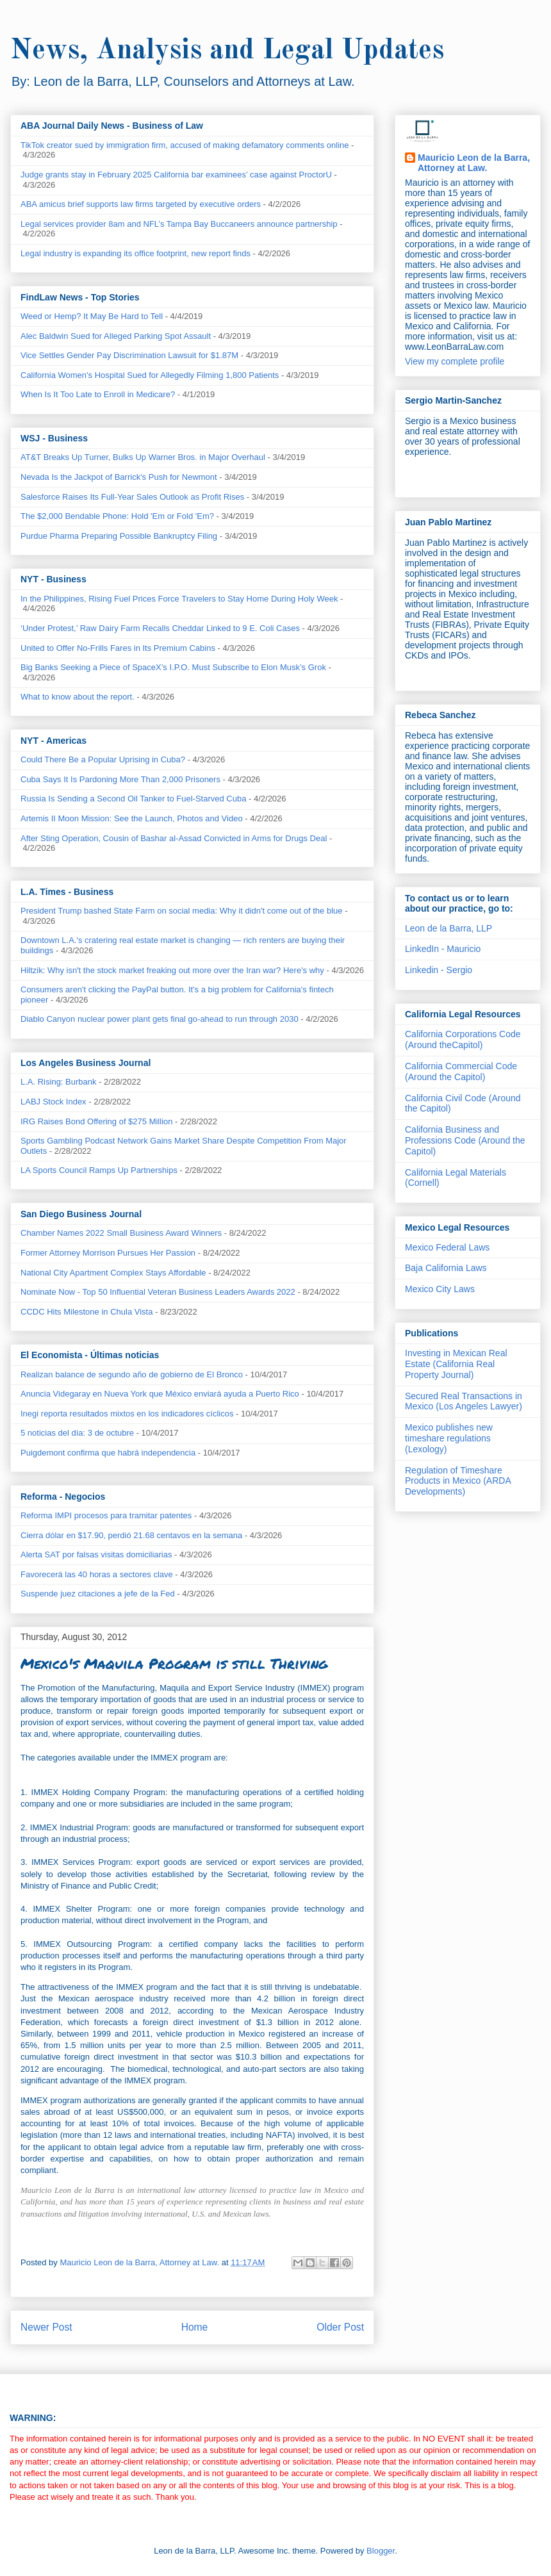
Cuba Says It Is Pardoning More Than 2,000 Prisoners (120, 779)
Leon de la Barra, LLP (448, 928)
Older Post (340, 2327)
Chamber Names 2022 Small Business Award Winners (121, 1233)
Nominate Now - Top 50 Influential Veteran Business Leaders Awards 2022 (158, 1292)
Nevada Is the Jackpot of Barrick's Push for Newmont (119, 477)
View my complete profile (454, 361)
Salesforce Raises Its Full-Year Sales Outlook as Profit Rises (132, 497)
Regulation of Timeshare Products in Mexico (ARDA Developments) (458, 1481)
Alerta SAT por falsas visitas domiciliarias (96, 1554)
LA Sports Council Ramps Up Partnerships (99, 1170)
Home (194, 2327)
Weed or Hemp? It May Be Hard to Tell (92, 316)
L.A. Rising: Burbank (59, 1082)
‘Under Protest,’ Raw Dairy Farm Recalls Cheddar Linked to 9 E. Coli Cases (160, 628)
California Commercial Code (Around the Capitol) (461, 1071)
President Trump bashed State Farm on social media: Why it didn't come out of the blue (182, 910)
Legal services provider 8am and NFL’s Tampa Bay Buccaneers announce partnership (179, 224)
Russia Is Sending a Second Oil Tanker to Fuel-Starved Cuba (133, 798)
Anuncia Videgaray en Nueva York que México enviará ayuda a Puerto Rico (160, 1394)
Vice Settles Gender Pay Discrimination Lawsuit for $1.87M (129, 355)
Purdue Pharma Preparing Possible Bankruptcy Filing (119, 536)
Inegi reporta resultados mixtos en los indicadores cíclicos (127, 1413)
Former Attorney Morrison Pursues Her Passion (108, 1253)
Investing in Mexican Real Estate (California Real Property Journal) (456, 1364)
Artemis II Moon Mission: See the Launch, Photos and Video (132, 818)
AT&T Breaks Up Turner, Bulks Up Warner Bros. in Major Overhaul (143, 457)
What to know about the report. (78, 696)
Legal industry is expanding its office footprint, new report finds (136, 253)
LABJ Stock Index (53, 1101)
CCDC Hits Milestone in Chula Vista (86, 1312)
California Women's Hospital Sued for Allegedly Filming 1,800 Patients (150, 375)
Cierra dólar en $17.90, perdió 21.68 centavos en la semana (131, 1535)
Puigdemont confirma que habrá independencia (108, 1452)
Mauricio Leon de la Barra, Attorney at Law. (474, 162)
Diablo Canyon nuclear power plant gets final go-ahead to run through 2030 (160, 1019)
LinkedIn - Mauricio (443, 949)
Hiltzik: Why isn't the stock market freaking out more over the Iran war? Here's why (172, 970)
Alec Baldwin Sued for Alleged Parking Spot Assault (116, 336)
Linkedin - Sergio (438, 970)
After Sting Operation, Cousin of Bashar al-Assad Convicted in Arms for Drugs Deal (174, 838)
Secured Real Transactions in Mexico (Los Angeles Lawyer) (463, 1401)
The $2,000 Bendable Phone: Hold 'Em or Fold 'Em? (117, 516)
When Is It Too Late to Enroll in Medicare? (98, 394)
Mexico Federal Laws (447, 1247)
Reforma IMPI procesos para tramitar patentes (106, 1515)
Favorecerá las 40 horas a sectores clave (97, 1574)
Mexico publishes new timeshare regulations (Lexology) (449, 1438)
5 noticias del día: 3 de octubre (77, 1433)
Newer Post (46, 2327)
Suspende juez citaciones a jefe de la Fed (98, 1593)
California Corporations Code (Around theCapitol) (463, 1039)
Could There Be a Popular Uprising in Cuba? (103, 759)
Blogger (380, 2550)
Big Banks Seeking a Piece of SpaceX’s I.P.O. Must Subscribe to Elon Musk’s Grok (173, 667)
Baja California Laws (446, 1268)
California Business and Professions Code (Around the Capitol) (465, 1140)
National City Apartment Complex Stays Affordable (113, 1272)
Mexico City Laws (440, 1289)
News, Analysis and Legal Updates (227, 51)
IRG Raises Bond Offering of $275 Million (97, 1121)
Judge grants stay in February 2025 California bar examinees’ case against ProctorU (176, 174)
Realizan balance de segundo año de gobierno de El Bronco (132, 1374)
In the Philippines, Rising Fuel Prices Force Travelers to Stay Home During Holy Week (179, 598)
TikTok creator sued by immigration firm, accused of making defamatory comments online (185, 145)
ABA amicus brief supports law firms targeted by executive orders (141, 204)
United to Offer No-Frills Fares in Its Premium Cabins (118, 648)
